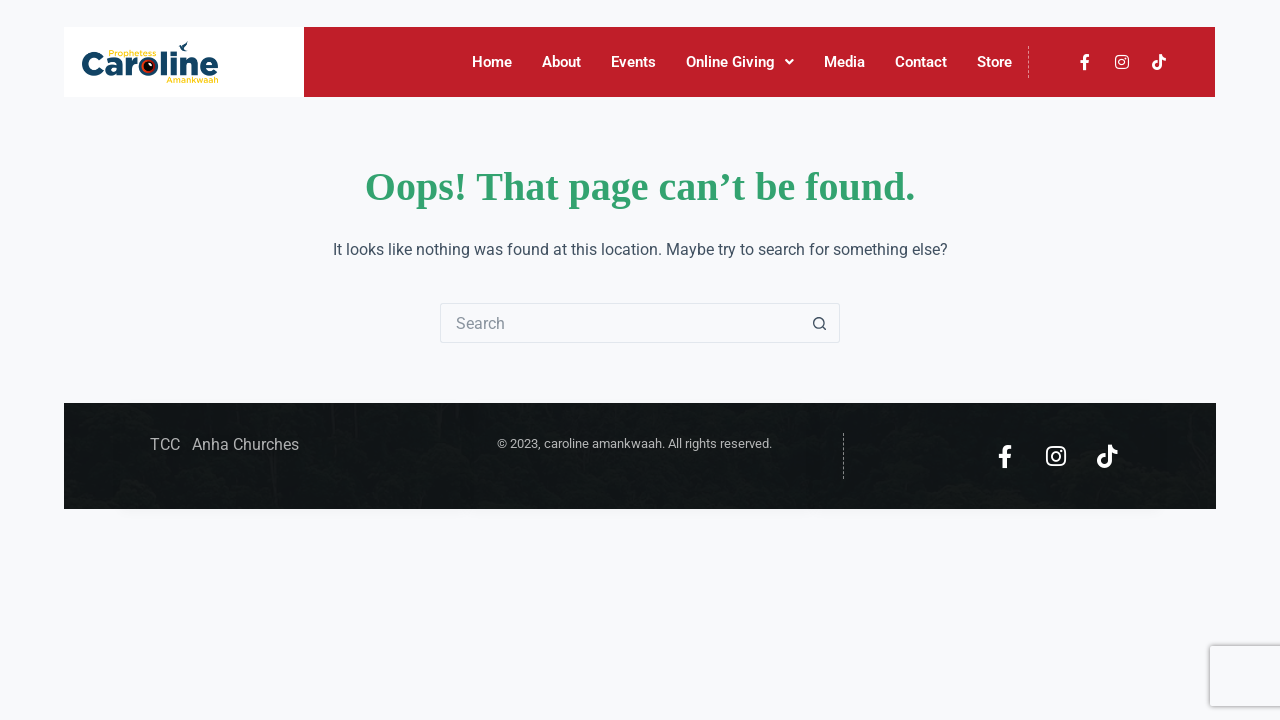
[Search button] (820, 323)
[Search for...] (620, 323)
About (562, 62)
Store (995, 62)
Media (845, 62)
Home (493, 62)
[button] (741, 62)
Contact (922, 62)
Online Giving (741, 62)
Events (634, 62)
